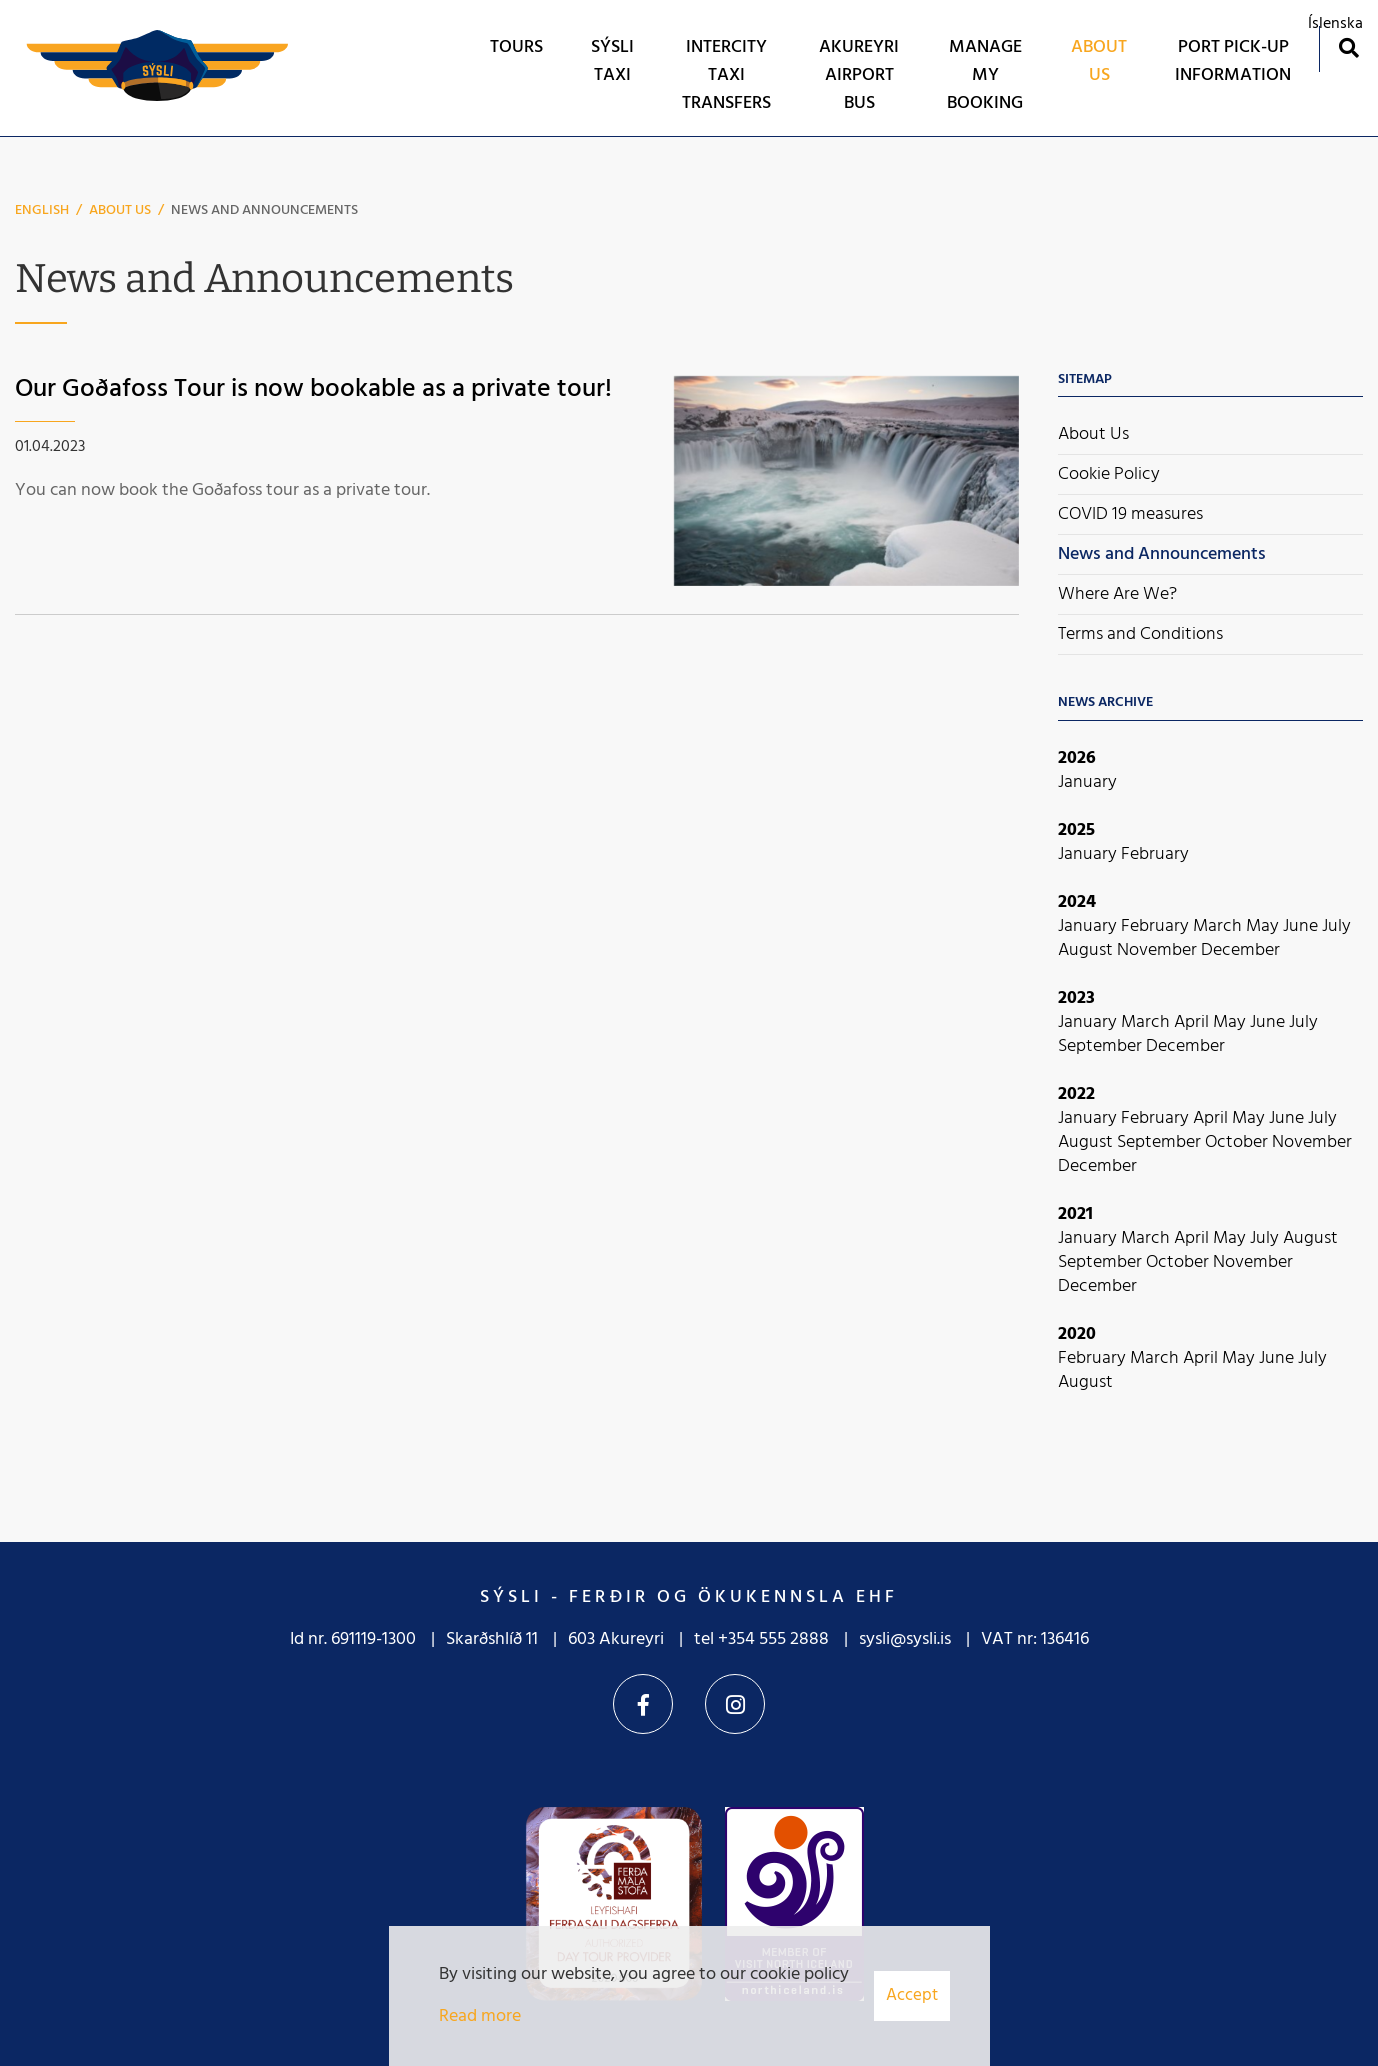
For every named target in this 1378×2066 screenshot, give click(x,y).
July (1336, 926)
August (1087, 950)
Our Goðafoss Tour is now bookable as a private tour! (313, 389)
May (1264, 926)
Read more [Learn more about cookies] (480, 2016)
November (1159, 950)
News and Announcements (264, 210)
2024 (1077, 902)
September (1102, 1046)
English (42, 210)
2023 (1076, 998)
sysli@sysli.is (905, 1639)
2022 (1076, 1094)
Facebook (643, 1704)
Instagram (735, 1704)
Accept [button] (912, 1995)
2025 (1076, 830)
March (1219, 926)
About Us (120, 210)
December (1240, 950)
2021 (1075, 1214)
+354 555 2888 (773, 1639)
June (1302, 926)
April (1193, 1022)
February (1155, 854)
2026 (1077, 758)
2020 (1077, 1334)
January (1087, 782)
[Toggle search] (1348, 47)
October (1238, 1142)
